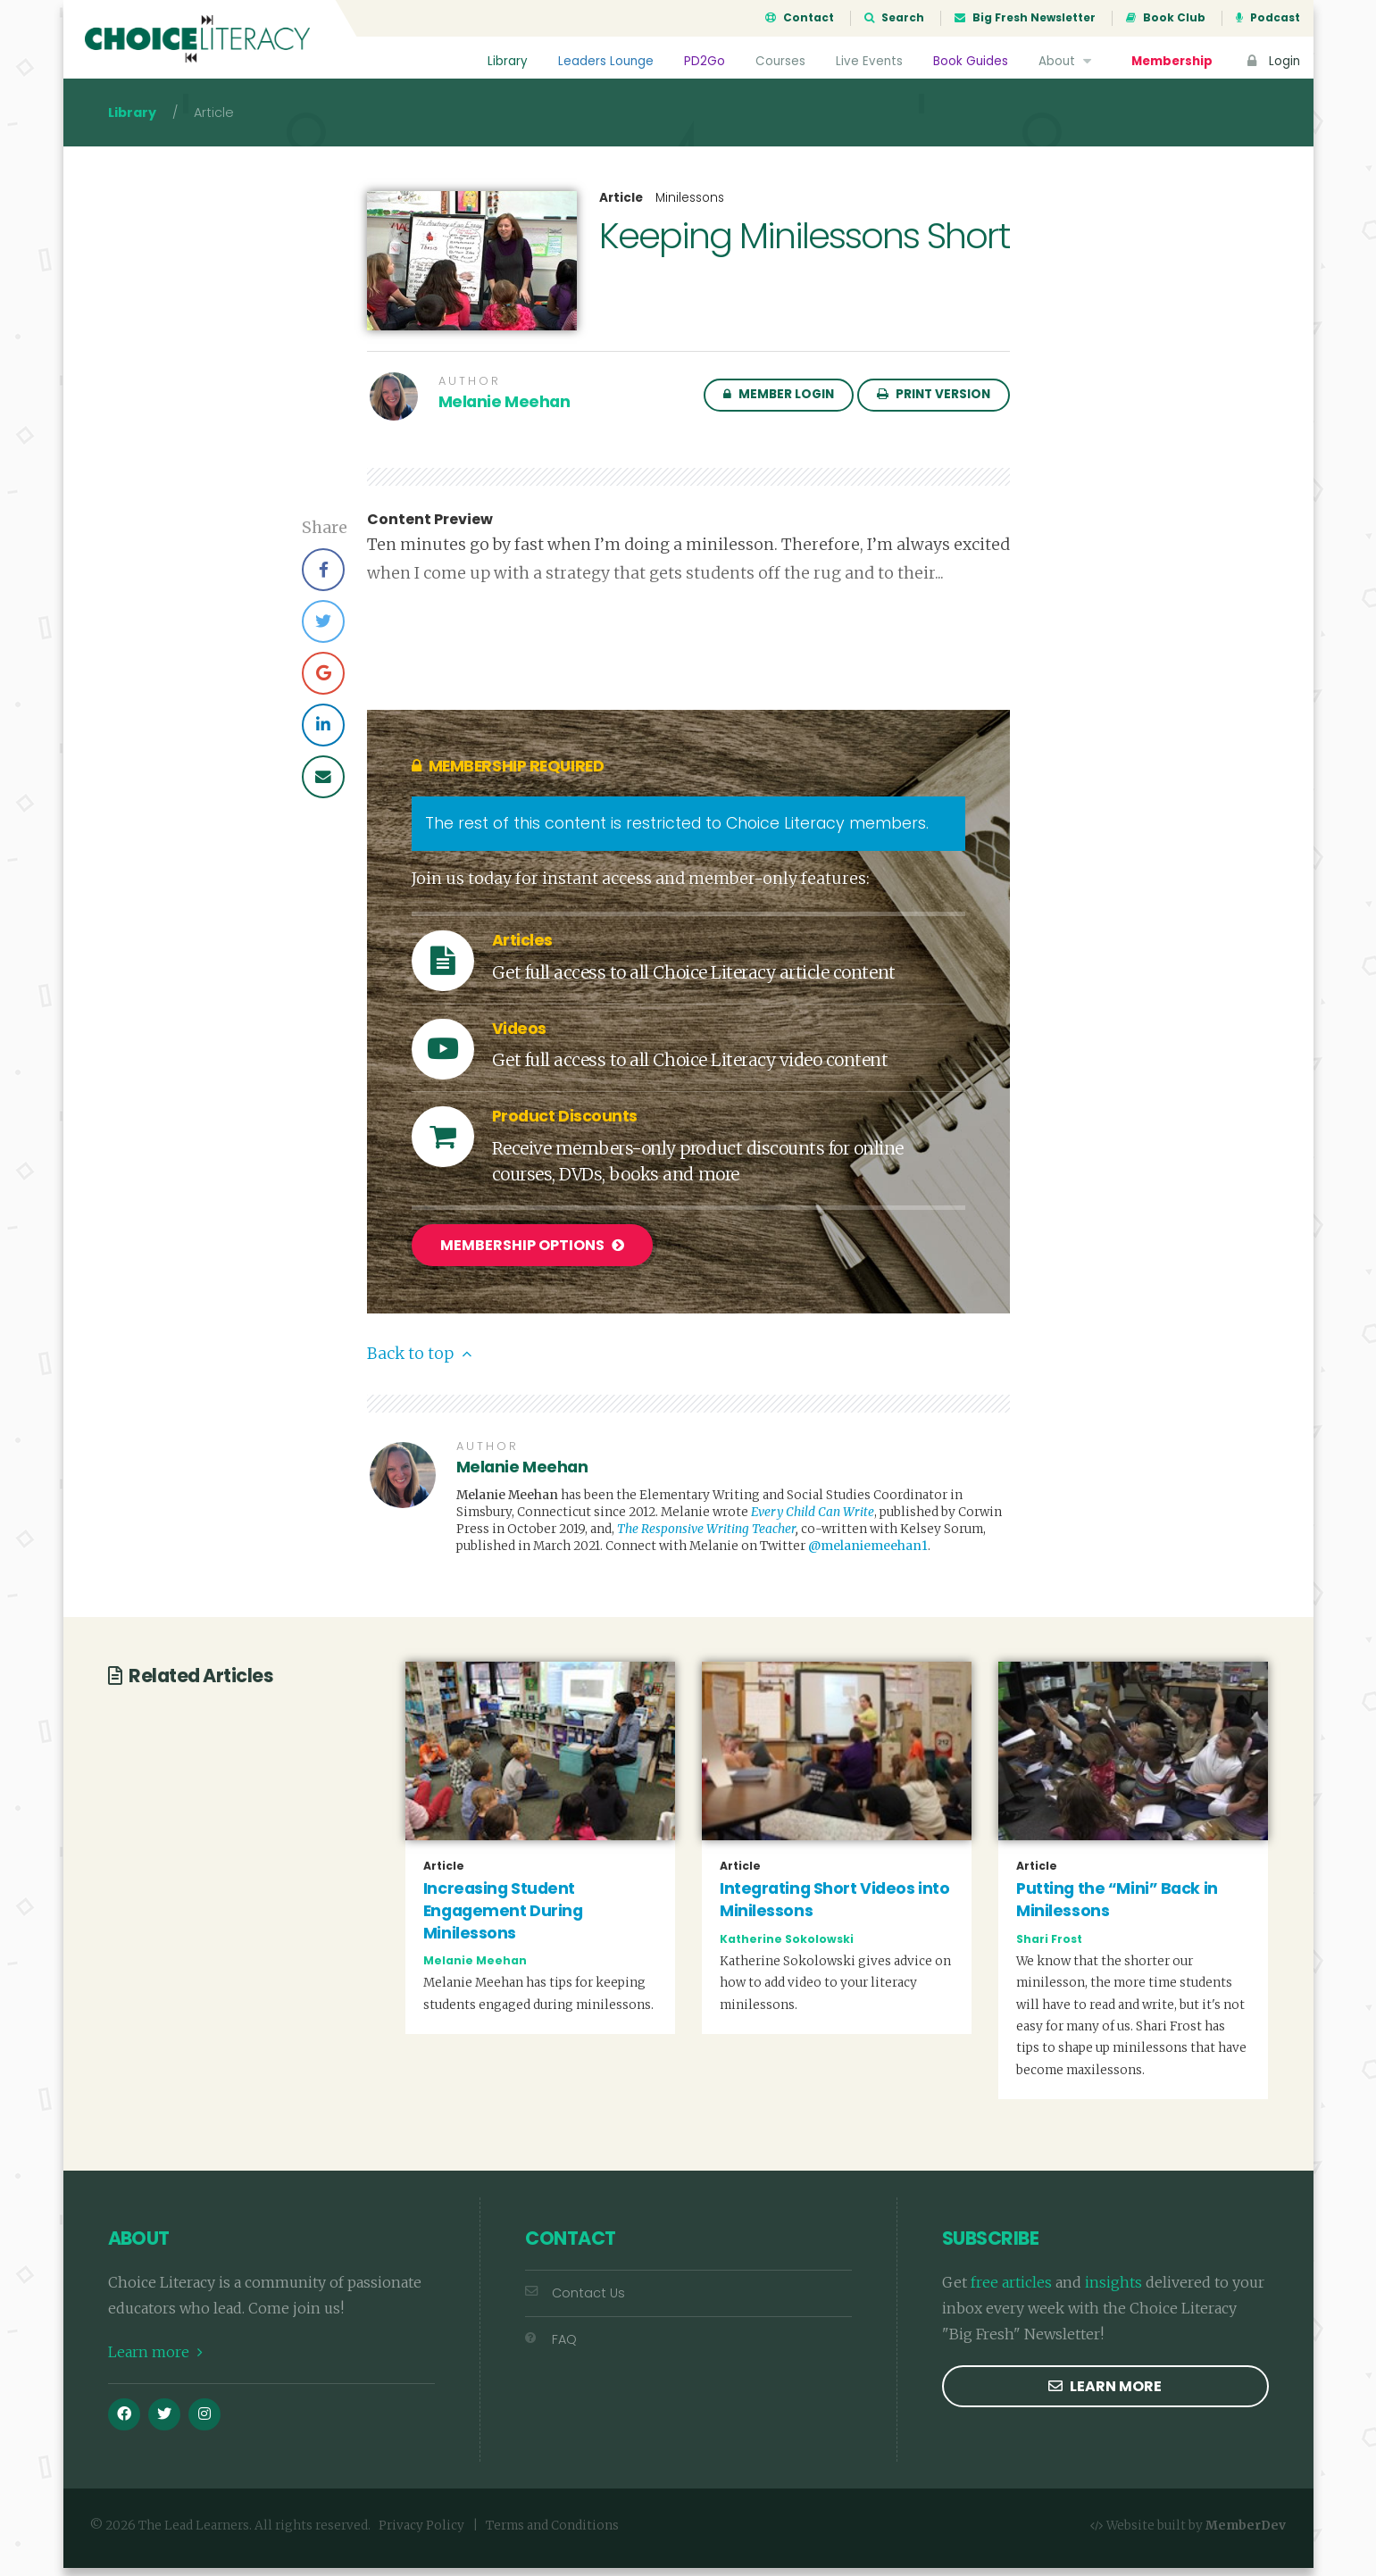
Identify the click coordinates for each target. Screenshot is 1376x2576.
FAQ (551, 2347)
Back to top (419, 1361)
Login (1271, 61)
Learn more (155, 2360)
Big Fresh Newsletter (1025, 18)
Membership (1171, 61)
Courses (780, 61)
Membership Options (532, 1256)
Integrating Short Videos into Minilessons (834, 1908)
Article (621, 209)
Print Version (933, 404)
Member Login (778, 404)
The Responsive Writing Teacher (706, 1537)
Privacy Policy (421, 2533)
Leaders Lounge (605, 61)
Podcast (1268, 18)
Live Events (868, 61)
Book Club (1165, 18)
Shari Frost (1049, 1946)
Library (507, 61)
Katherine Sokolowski (787, 1946)
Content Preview (430, 530)
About (1067, 61)
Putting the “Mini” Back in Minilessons (1117, 1908)
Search (894, 18)
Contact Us (575, 2301)
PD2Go (703, 61)
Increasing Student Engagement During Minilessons (503, 1918)
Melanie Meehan (504, 412)
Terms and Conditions (552, 2533)
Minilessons (689, 208)
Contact (799, 18)
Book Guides (969, 61)
